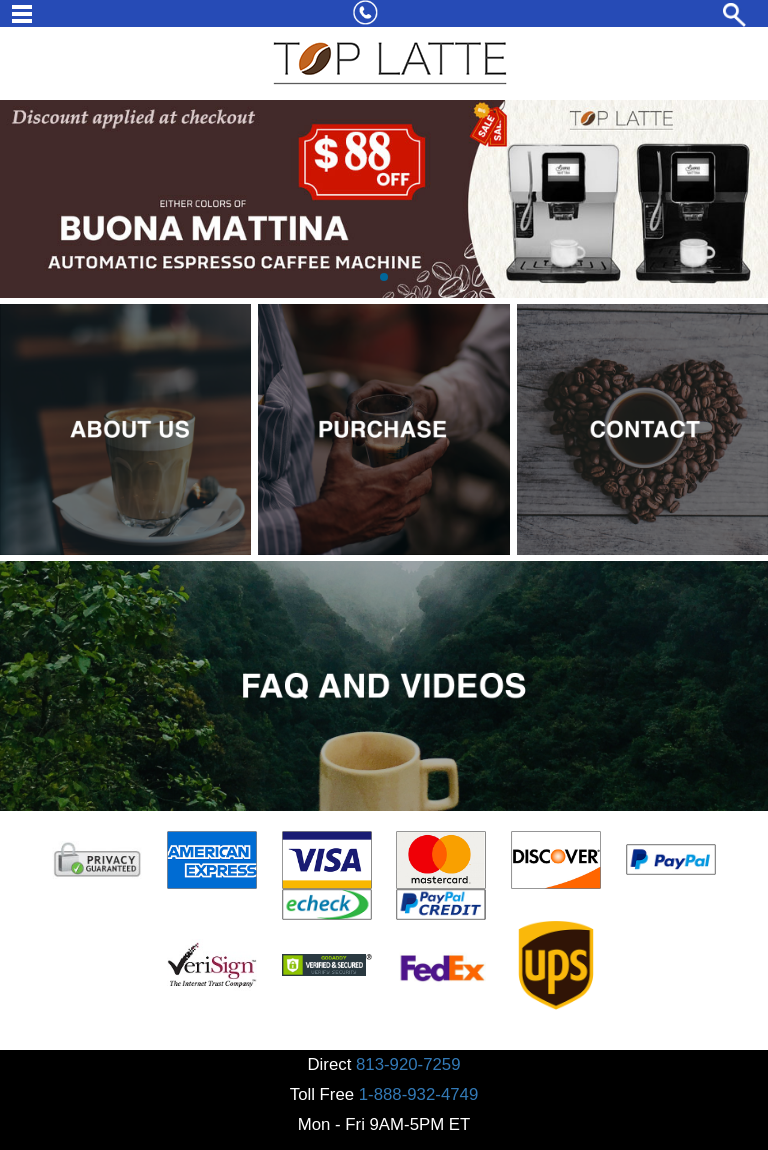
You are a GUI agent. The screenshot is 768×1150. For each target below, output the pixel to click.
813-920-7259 (408, 1064)
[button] (384, 277)
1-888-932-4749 (418, 1094)
